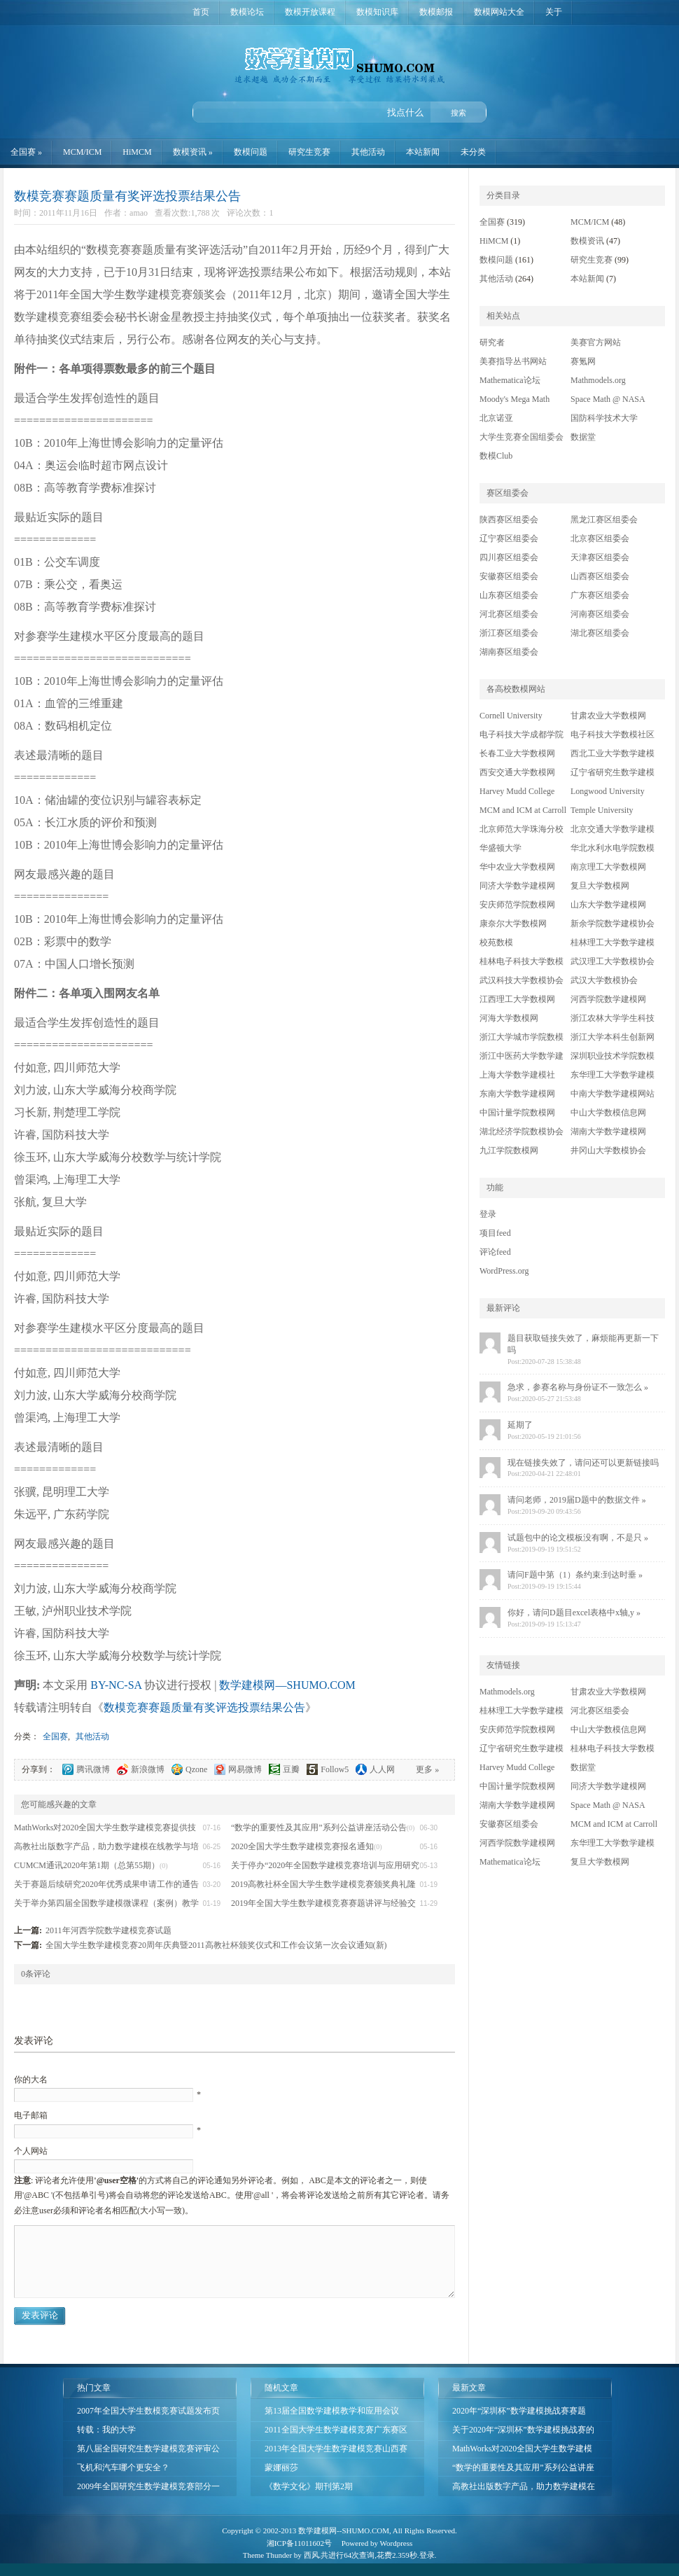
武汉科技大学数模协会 (521, 980)
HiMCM (136, 152)
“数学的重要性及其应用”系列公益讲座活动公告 (319, 1827)
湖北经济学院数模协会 (521, 1131)
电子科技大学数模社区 (612, 734)
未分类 (473, 152)
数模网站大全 (499, 12)
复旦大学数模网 (599, 886)
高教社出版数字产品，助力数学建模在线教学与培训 (523, 2488)
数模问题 (250, 152)
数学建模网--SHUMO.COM (343, 2530)
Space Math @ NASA (607, 399)
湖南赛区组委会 (508, 652)
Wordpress (396, 2543)
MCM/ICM (82, 152)
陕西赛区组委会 (508, 519)
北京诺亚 (496, 418)
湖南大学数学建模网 (608, 1131)
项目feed (495, 1233)
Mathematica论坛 (509, 380)
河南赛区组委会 (599, 614)
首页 (200, 12)
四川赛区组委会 (508, 557)
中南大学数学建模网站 (612, 1094)
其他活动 (368, 152)
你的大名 (31, 2079)
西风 (311, 2555)
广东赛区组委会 (599, 595)
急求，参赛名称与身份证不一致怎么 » (577, 1387)
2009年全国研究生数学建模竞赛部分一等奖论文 (148, 2488)
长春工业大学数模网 (517, 753)
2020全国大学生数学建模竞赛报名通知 (302, 1846)
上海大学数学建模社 (517, 1075)
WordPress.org (503, 1271)
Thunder (279, 2555)
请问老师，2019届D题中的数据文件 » (576, 1500)
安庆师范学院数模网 (517, 905)
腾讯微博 (93, 1769)
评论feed (495, 1252)
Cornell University (510, 715)
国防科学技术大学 (604, 418)
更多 (427, 1769)
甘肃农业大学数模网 (608, 715)
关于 (553, 12)
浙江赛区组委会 (508, 633)
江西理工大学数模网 (517, 999)
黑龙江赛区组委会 (604, 519)
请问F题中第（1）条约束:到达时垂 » (575, 1575)
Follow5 (335, 1769)
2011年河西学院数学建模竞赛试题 (109, 1930)
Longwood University (607, 791)
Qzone (196, 1769)
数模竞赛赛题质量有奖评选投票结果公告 (127, 196)
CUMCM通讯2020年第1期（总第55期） (87, 1865)
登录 (487, 1214)
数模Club (495, 456)
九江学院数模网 (508, 1150)
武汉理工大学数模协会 (612, 961)
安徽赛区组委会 (508, 576)
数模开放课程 (310, 12)
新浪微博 (147, 1769)
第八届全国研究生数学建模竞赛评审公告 (148, 2451)
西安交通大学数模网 (517, 772)
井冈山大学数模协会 (608, 1150)
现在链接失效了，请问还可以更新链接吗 (583, 1463)
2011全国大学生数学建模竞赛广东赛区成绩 (336, 2432)
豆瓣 (291, 1769)
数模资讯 (193, 152)
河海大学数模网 (508, 1018)
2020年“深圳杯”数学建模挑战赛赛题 (519, 2411)
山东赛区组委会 (508, 595)
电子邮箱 (31, 2115)
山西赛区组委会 (599, 576)
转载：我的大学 (106, 2430)
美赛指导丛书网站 (513, 361)
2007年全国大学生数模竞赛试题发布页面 (148, 2413)
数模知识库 (377, 12)
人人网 (382, 1769)
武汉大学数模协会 (604, 980)
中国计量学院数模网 (517, 1113)
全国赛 (26, 152)
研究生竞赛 (309, 152)
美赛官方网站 (595, 342)
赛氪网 (583, 361)
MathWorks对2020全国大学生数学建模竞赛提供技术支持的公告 (522, 2451)
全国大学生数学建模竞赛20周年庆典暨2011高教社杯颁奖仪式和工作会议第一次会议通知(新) (216, 1945)
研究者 (492, 342)
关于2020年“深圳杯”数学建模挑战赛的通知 (523, 2432)
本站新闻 (423, 152)
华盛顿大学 (500, 848)
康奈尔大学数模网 (513, 923)
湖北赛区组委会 (599, 633)
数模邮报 (436, 12)
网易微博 (245, 1769)
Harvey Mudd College (516, 791)
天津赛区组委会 (599, 557)
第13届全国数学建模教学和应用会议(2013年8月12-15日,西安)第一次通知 (332, 2413)
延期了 (520, 1425)
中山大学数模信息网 (608, 1113)
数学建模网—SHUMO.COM (339, 53)
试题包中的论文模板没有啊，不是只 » (577, 1538)
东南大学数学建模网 (517, 1094)
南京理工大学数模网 (608, 867)
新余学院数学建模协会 (612, 923)
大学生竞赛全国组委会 (521, 437)
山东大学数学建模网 (608, 905)
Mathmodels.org (598, 380)
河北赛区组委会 (508, 614)
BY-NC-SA (115, 1685)
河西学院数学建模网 (608, 999)
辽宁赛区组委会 (508, 538)
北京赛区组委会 (599, 538)
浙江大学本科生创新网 (612, 1037)
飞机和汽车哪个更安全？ (123, 2467)
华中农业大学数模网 (517, 867)
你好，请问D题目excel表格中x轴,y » (573, 1612)
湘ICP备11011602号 (299, 2543)
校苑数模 (496, 942)
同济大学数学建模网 (517, 886)
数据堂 (583, 437)
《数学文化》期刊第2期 (309, 2486)
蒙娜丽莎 (281, 2467)
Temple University (601, 810)
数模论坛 (247, 12)
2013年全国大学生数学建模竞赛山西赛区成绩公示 (336, 2451)
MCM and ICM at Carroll (522, 810)
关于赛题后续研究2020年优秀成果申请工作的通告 (106, 1884)
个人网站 (31, 2151)
